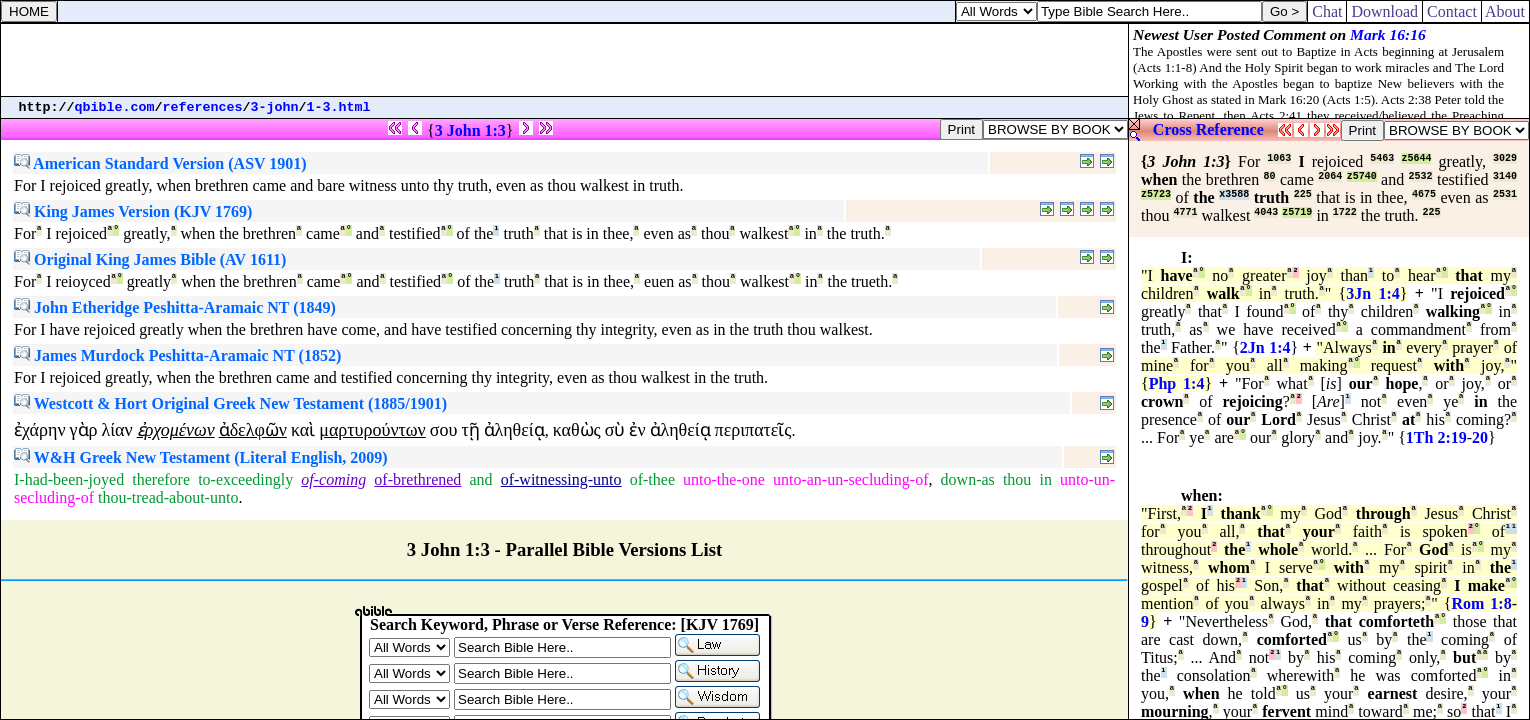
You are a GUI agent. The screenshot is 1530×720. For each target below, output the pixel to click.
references (203, 107)
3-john (275, 107)
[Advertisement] (565, 60)
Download (1384, 11)
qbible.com (115, 107)
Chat (1327, 11)
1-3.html (339, 107)
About (1505, 11)
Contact (1452, 11)
